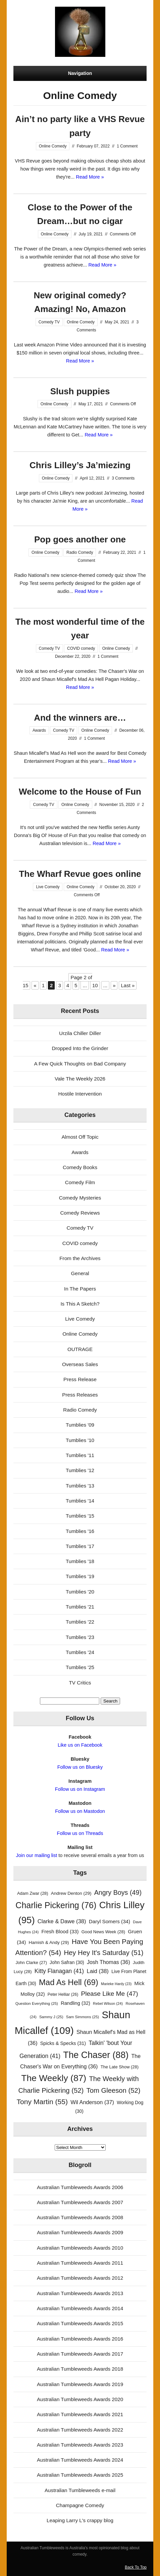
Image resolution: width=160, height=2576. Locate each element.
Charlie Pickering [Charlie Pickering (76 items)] (55, 1905)
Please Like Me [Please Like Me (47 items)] (109, 1993)
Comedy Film (80, 1182)
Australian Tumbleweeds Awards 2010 (80, 2248)
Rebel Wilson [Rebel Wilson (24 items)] (108, 2003)
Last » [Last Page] (128, 985)
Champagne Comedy (80, 2505)
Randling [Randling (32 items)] (75, 2003)
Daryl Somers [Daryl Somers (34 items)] (109, 1921)
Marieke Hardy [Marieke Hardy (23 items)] (116, 1984)
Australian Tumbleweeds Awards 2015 (80, 2323)
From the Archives (79, 1258)
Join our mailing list (36, 1855)
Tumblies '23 (80, 1637)
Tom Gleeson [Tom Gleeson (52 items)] (114, 2090)
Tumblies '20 (80, 1591)
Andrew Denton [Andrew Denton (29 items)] (71, 1893)
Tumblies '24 (80, 1652)
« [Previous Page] (35, 985)
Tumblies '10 (80, 1440)
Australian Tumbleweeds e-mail (80, 2490)
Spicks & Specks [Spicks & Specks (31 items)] (63, 2043)
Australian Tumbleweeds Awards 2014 (80, 2308)
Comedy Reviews (80, 1213)
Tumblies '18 (80, 1561)
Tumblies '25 (80, 1667)
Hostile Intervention (80, 1094)
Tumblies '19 (80, 1576)
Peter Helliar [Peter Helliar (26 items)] (63, 1994)
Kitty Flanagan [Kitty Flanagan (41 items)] (59, 1971)
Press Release (80, 1379)
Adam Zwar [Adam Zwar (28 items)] (32, 1893)
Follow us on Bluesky (80, 1767)
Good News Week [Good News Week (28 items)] (103, 1931)
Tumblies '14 (80, 1501)
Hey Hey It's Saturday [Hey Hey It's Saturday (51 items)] (103, 1952)
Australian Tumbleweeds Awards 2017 (80, 2354)
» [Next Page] (114, 985)
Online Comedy (53, 146)
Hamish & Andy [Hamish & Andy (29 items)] (49, 1942)
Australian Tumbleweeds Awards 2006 (80, 2187)
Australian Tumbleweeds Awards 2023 (80, 2445)
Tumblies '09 (80, 1425)
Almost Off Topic (79, 1137)
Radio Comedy (79, 552)
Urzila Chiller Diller (80, 1033)
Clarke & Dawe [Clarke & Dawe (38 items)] (62, 1921)
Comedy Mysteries (80, 1198)
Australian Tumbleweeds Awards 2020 (80, 2399)
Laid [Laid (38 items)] (98, 1971)
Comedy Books (80, 1167)
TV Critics (80, 1682)
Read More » (90, 177)
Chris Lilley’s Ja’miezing (80, 465)
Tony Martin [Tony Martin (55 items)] (42, 2101)
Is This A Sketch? (79, 1304)
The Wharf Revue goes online (80, 874)
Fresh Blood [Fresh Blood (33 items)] (60, 1931)
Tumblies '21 (80, 1607)
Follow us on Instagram (80, 1789)
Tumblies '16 (80, 1531)
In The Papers (80, 1289)
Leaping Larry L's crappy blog (80, 2520)
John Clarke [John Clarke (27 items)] (31, 1962)
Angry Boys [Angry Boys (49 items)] (118, 1892)
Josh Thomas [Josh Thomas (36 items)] (108, 1962)
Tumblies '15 (80, 1516)
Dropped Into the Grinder (80, 1048)
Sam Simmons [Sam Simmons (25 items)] (82, 2017)
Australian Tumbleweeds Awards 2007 (80, 2202)
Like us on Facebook (80, 1745)
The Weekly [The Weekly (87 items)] (53, 2078)
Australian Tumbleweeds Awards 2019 (80, 2384)
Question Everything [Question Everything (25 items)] (36, 2003)
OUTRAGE (80, 1349)
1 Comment (127, 146)
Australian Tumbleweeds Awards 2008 (80, 2217)
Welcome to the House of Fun (80, 792)
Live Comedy (47, 887)
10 (95, 985)
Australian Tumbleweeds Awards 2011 (80, 2263)
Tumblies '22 (80, 1622)
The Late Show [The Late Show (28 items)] (120, 2066)
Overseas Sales (80, 1364)
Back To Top (136, 2567)
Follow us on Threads (80, 1833)
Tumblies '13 (80, 1485)
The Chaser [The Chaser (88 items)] (95, 2055)
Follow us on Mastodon (80, 1811)
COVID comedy (81, 648)
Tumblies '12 (80, 1470)
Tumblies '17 (80, 1546)
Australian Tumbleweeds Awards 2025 (80, 2475)
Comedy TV (49, 322)
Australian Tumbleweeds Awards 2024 (80, 2460)
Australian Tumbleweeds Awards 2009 (80, 2232)
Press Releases (80, 1395)
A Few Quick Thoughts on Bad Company (80, 1063)
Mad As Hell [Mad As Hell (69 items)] (68, 1982)
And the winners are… (80, 718)
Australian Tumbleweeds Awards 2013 (80, 2293)
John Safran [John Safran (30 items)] (67, 1962)
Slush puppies (80, 391)
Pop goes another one (80, 539)
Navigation (80, 73)
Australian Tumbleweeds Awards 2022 (80, 2430)
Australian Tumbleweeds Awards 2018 (80, 2369)
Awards (39, 730)
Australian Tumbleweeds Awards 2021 (80, 2414)
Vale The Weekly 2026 (80, 1078)
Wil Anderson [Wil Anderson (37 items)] (92, 2102)
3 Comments (123, 478)
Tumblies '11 (80, 1455)
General (80, 1273)
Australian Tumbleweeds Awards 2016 (80, 2339)
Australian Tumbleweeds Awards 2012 (80, 2278)
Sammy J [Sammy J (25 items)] (51, 2017)
